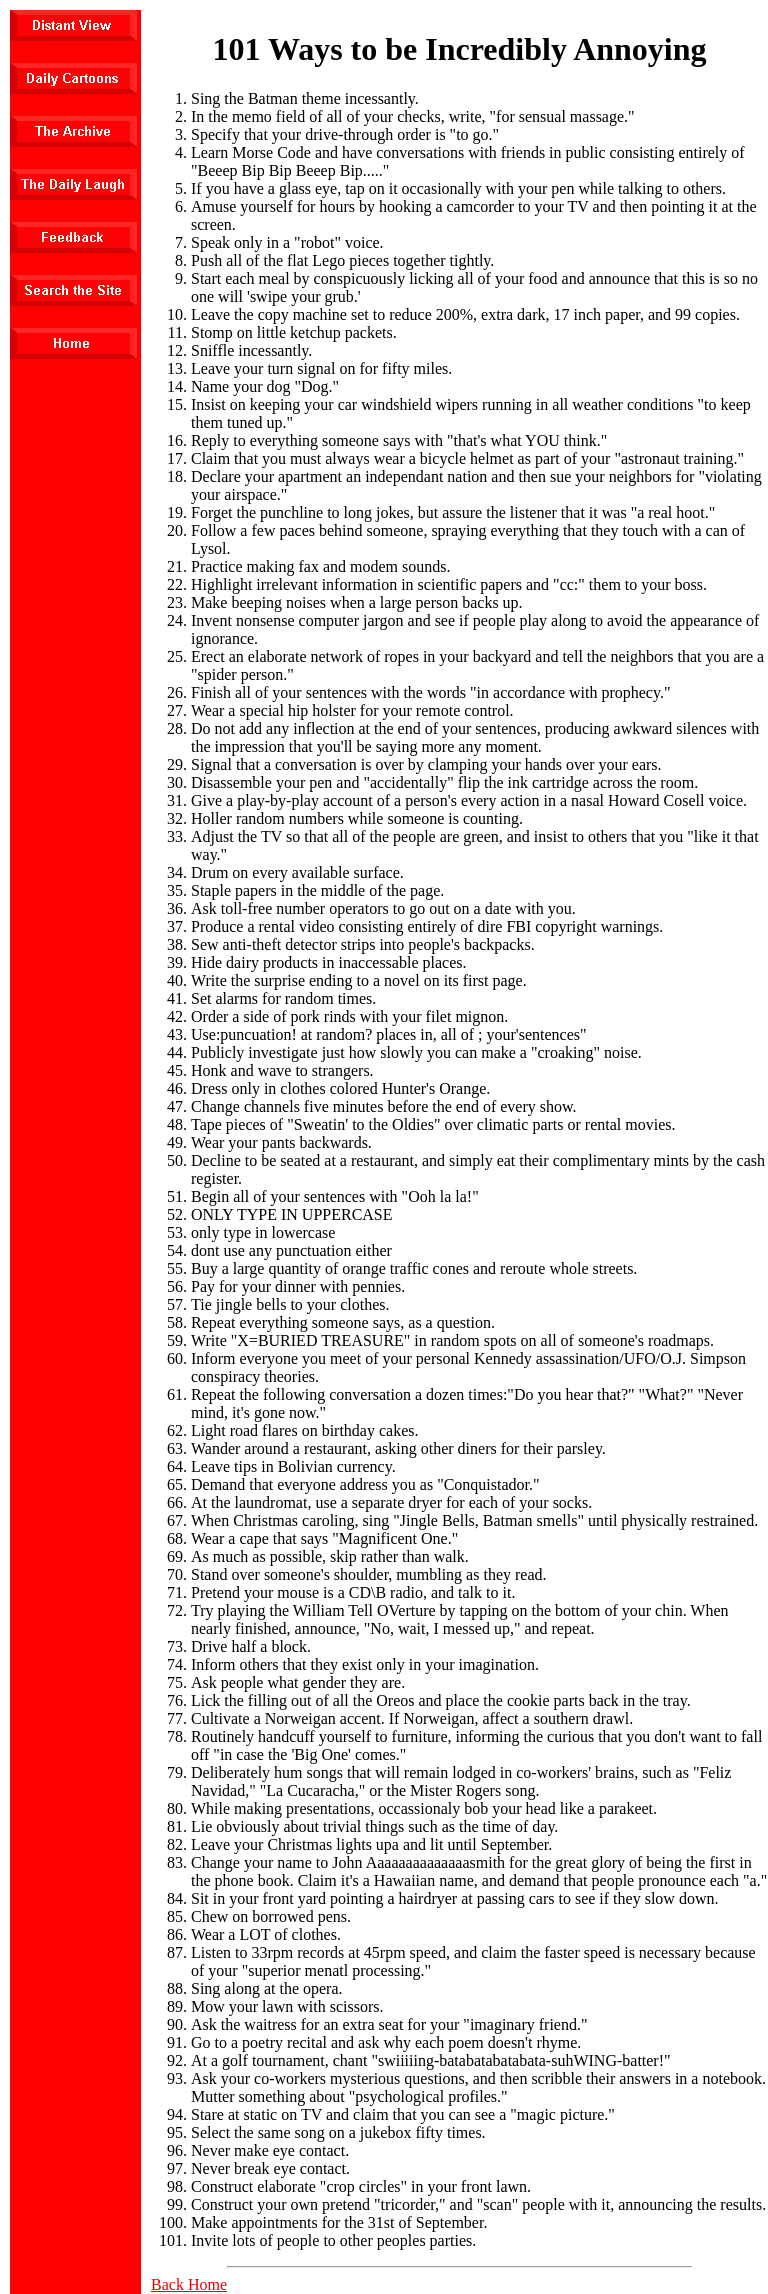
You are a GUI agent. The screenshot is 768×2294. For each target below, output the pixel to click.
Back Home (189, 2284)
